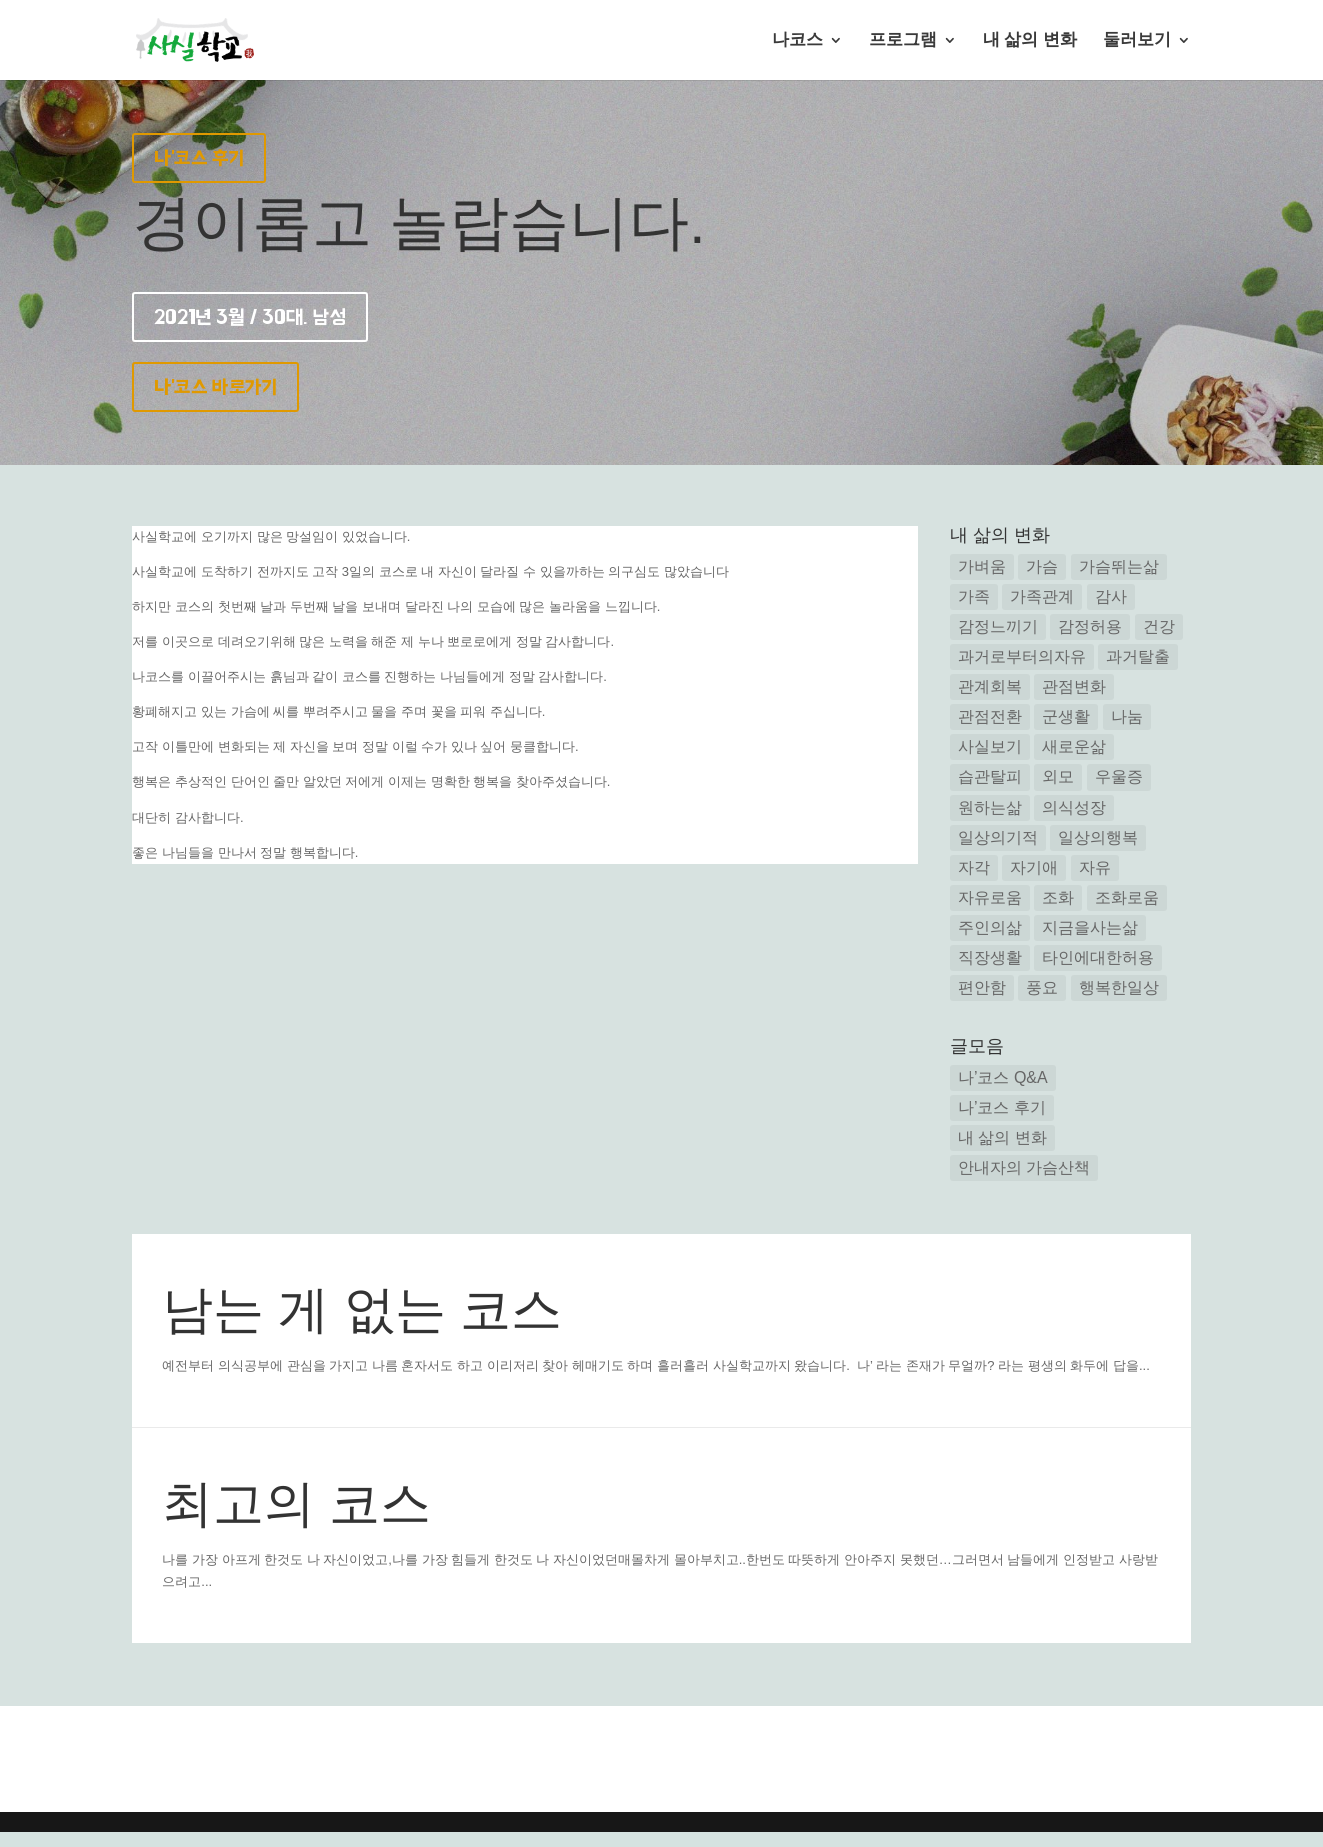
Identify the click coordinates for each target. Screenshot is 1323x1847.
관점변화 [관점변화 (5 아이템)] (1074, 686)
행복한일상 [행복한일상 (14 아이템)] (1119, 987)
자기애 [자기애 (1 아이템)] (1034, 867)
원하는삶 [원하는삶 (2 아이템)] (990, 807)
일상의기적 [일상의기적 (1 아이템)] (998, 837)
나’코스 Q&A (1003, 1077)
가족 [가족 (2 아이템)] (974, 596)
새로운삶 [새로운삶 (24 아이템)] (1074, 746)
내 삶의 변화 (1030, 41)
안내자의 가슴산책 (1024, 1167)
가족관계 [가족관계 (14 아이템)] (1042, 596)
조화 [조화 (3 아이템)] (1058, 897)
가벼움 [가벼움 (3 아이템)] (982, 566)
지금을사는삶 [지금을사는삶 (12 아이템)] (1090, 927)
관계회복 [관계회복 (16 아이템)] (990, 686)
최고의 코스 (296, 1503)
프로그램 (903, 41)
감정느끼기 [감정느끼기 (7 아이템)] (998, 626)
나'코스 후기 (199, 158)
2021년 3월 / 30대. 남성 (250, 317)
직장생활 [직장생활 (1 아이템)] (990, 957)
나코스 (797, 41)
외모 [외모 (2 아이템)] (1058, 776)
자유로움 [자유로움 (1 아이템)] (990, 897)
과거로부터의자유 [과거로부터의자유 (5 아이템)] (1022, 656)
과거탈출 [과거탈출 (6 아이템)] (1138, 656)
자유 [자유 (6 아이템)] (1095, 867)
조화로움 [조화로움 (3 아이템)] (1127, 897)
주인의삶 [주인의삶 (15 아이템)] (990, 927)
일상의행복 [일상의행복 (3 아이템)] (1098, 837)
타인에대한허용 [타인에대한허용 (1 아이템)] (1098, 957)
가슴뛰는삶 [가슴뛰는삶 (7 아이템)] (1119, 566)
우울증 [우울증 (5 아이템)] (1119, 776)
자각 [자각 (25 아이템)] (974, 867)
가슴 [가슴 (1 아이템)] (1042, 566)
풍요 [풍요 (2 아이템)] (1042, 987)
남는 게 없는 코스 (362, 1309)
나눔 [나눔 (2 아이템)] (1127, 716)
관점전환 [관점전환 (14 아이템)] (990, 716)
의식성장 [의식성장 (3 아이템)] (1074, 807)
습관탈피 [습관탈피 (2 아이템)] (990, 776)
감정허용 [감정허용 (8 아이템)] (1090, 626)
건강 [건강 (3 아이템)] (1159, 626)
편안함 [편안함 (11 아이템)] (982, 987)
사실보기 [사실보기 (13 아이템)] (990, 746)
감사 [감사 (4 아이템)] (1111, 596)
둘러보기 (1137, 41)
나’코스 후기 (1002, 1107)
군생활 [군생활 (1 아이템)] (1066, 716)
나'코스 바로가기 (215, 387)
